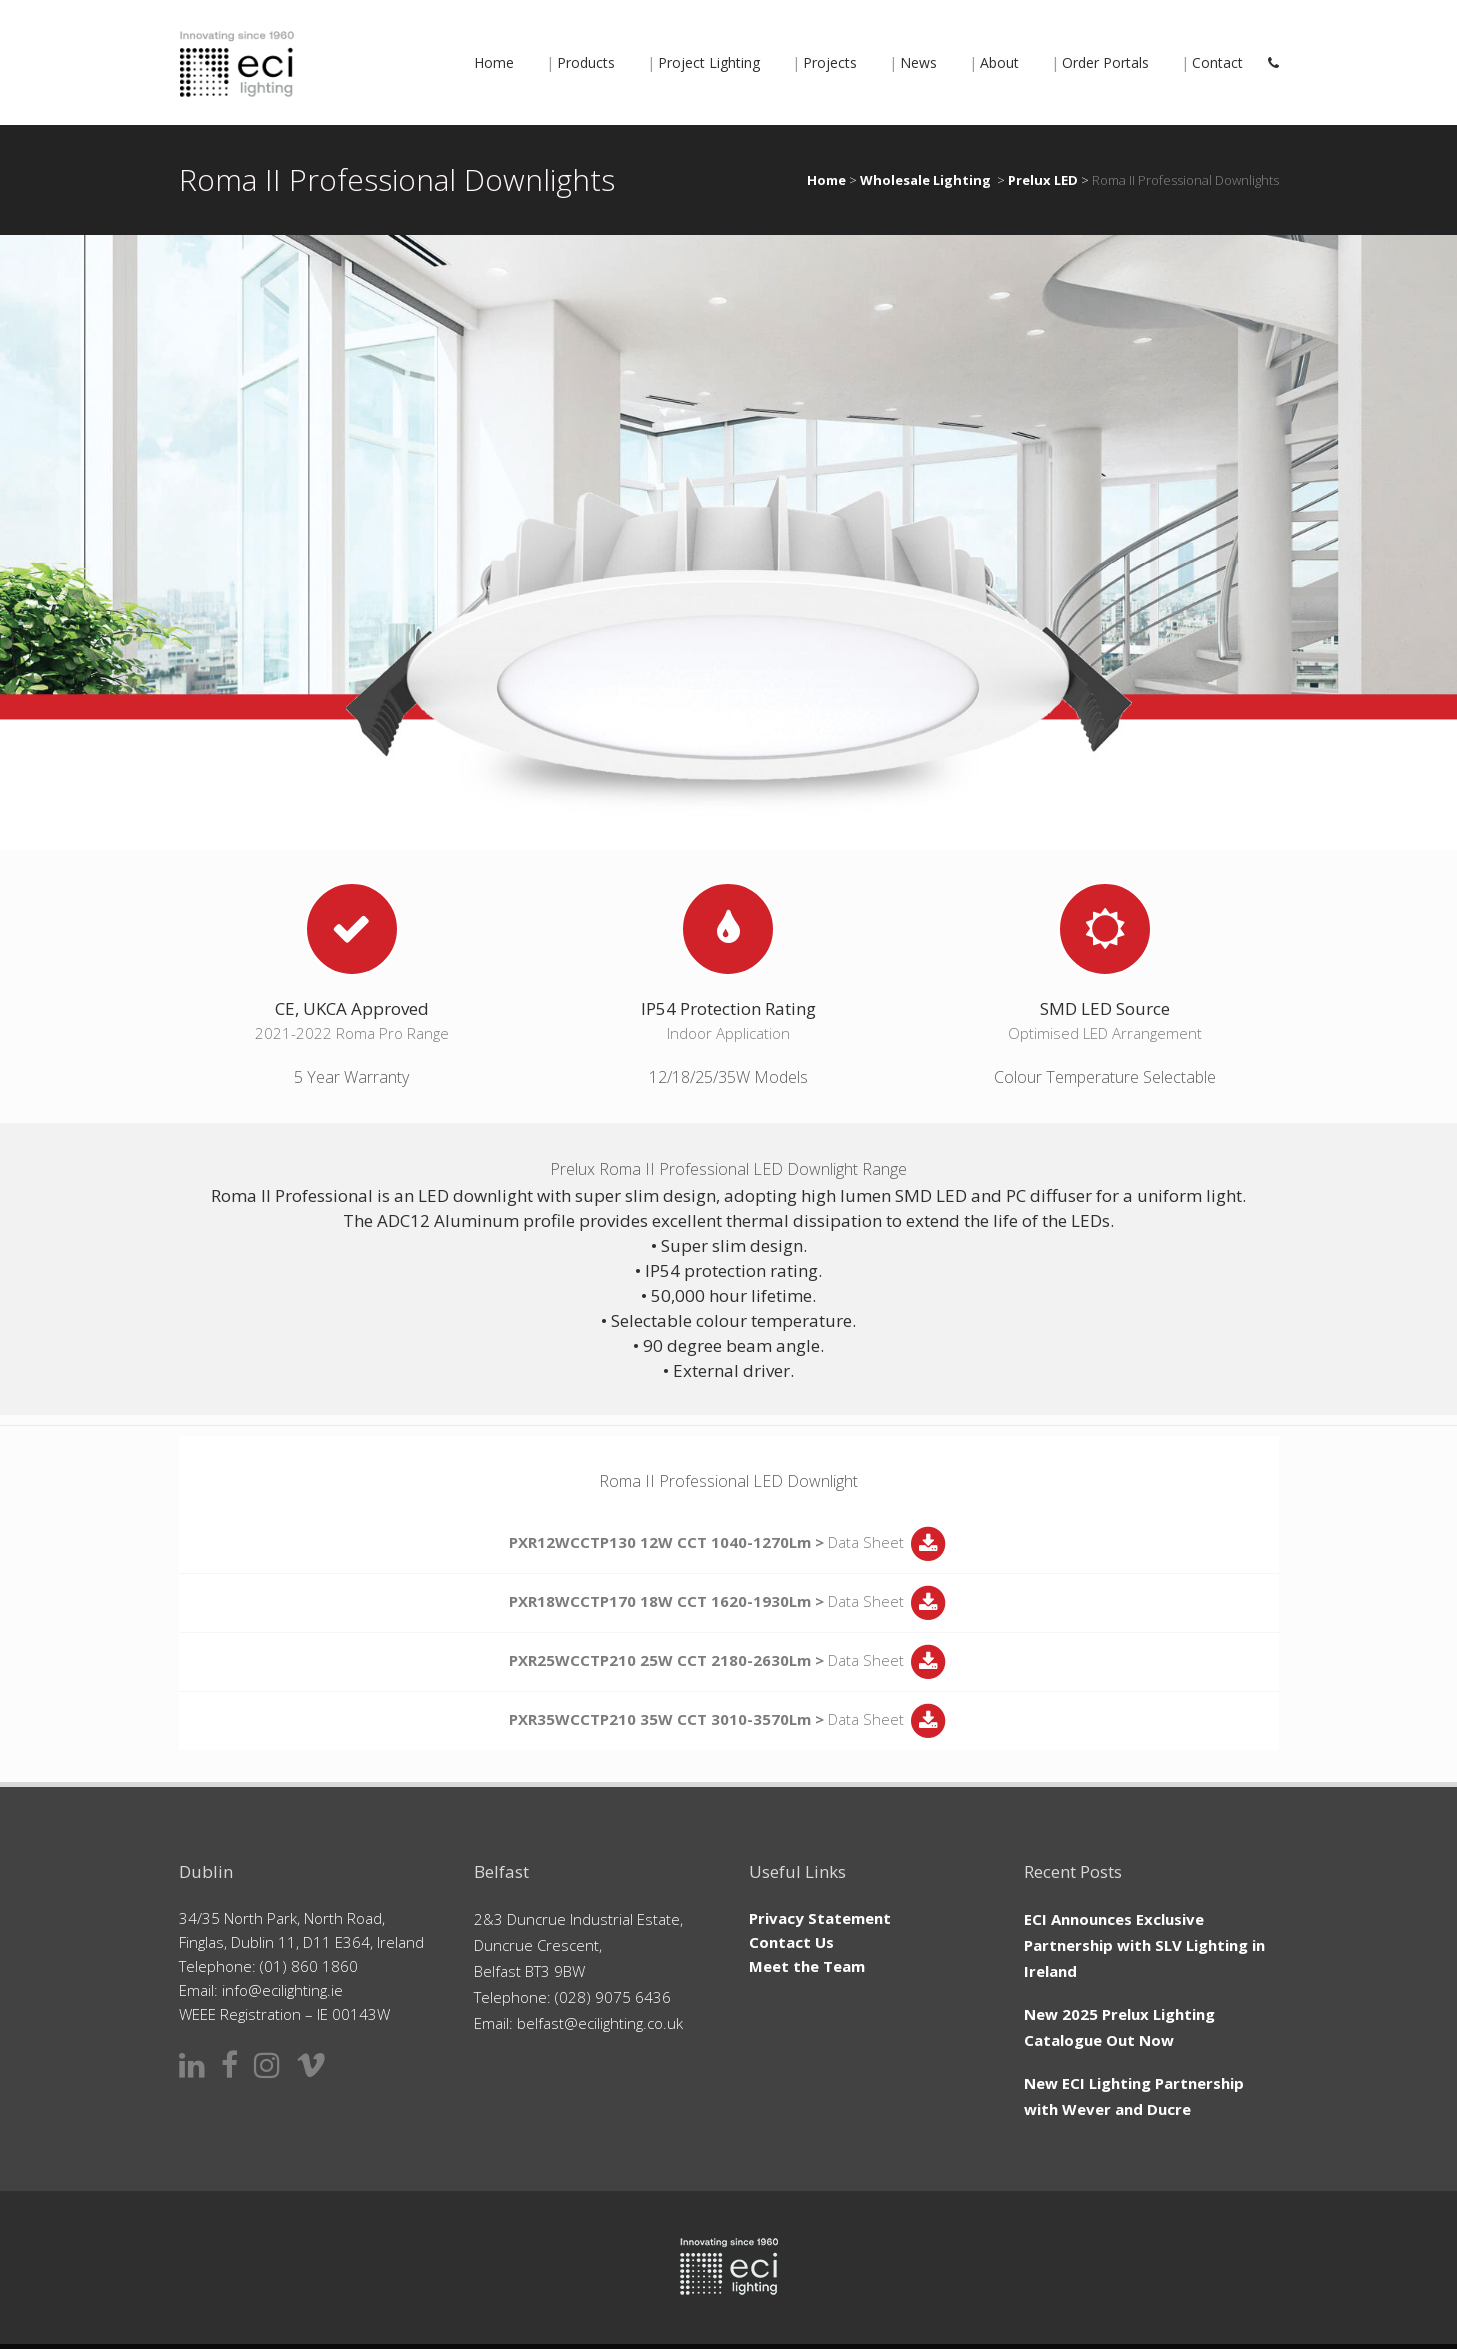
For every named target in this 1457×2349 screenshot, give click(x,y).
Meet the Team (807, 1966)
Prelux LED (1043, 180)
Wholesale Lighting (925, 180)
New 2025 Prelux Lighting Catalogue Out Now (1119, 2027)
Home (826, 180)
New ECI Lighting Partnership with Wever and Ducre (1134, 2096)
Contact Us (791, 1942)
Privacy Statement (820, 1918)
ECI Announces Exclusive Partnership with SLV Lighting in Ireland (1144, 1945)
